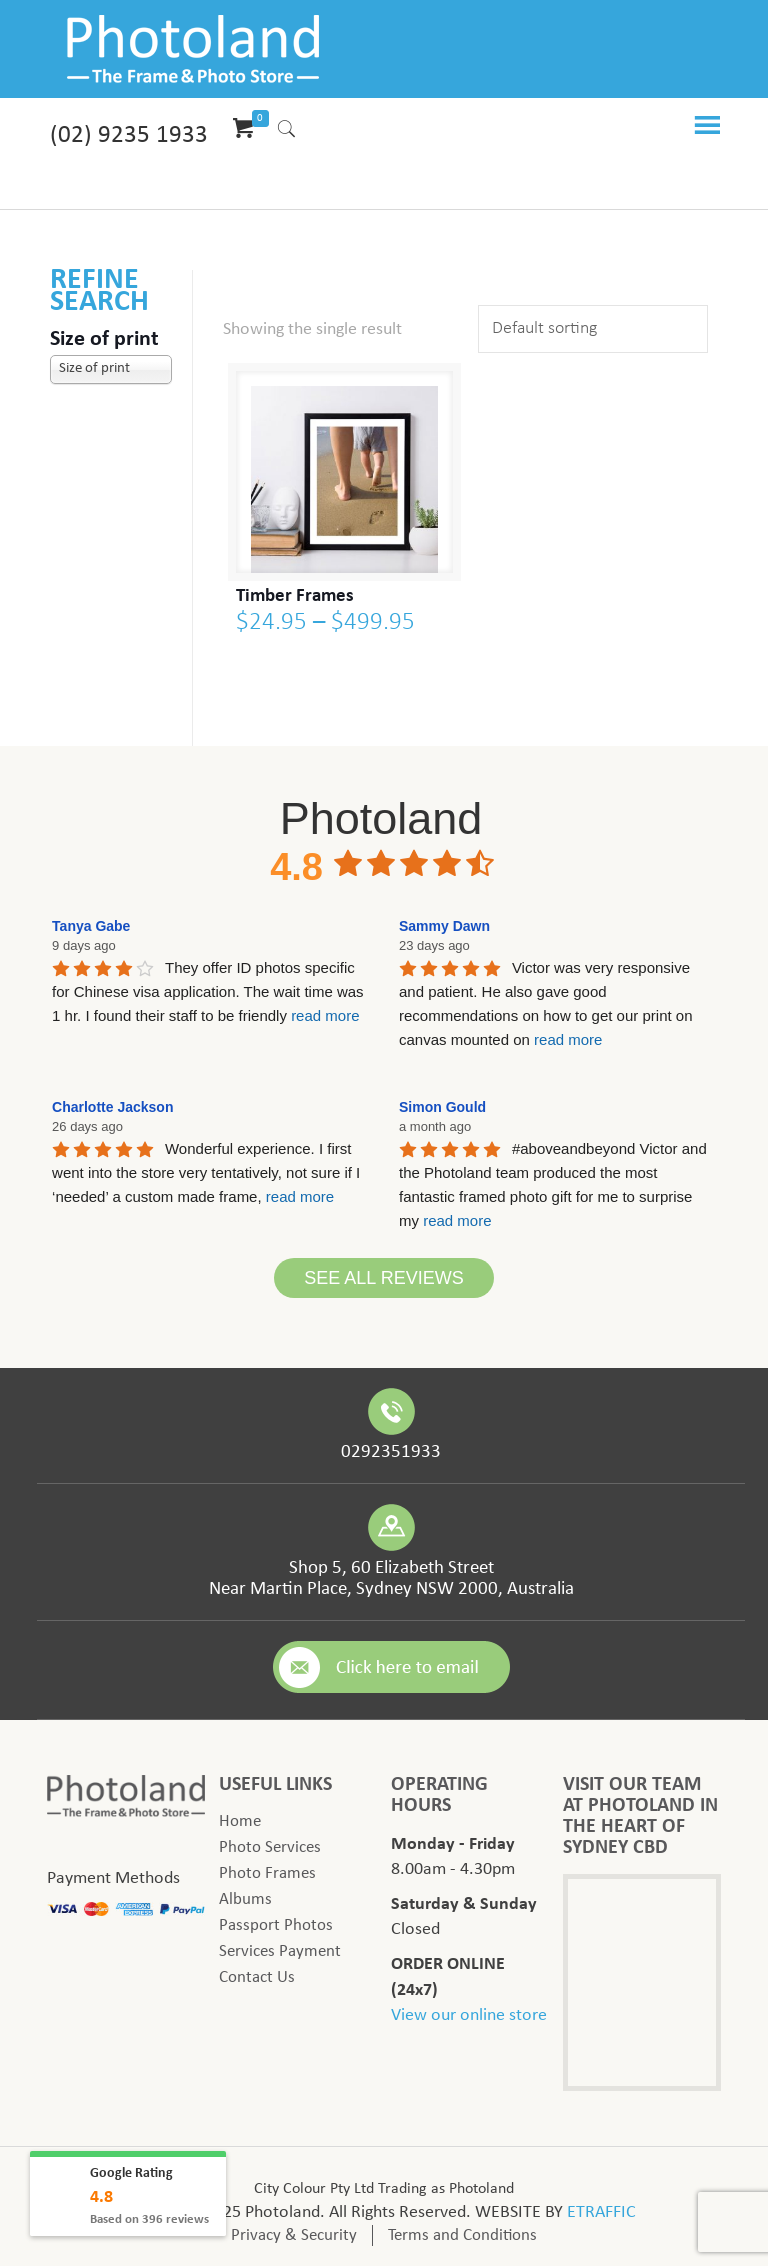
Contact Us (257, 1977)
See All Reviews (383, 1278)
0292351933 (391, 1452)
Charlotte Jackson (112, 1107)
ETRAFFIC (601, 2212)
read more (325, 1015)
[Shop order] (593, 329)
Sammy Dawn (444, 926)
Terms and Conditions (462, 2235)
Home (240, 1821)
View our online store (469, 2015)
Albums (245, 1899)
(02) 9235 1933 (129, 135)
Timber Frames (295, 596)
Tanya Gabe (91, 926)
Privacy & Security (294, 2235)
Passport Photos (276, 1925)
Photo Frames (267, 1873)
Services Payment (280, 1951)
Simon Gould (442, 1107)
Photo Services (270, 1847)
